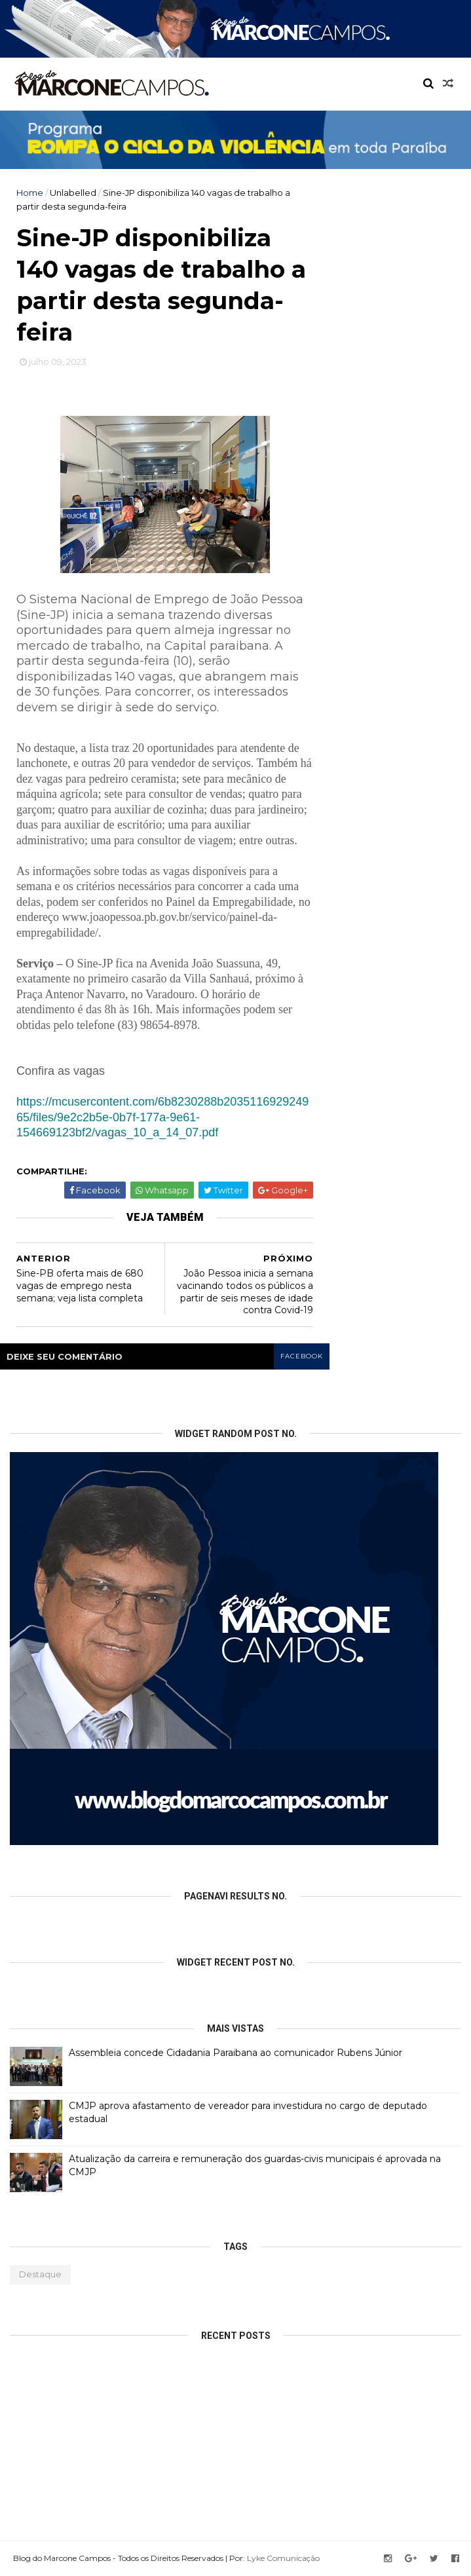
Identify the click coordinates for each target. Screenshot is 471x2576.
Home (29, 192)
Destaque (40, 2274)
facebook (301, 1356)
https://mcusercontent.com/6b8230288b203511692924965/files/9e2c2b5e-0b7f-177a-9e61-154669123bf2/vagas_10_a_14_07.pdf (162, 1117)
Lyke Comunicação (283, 2558)
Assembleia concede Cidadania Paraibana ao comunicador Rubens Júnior (235, 2053)
